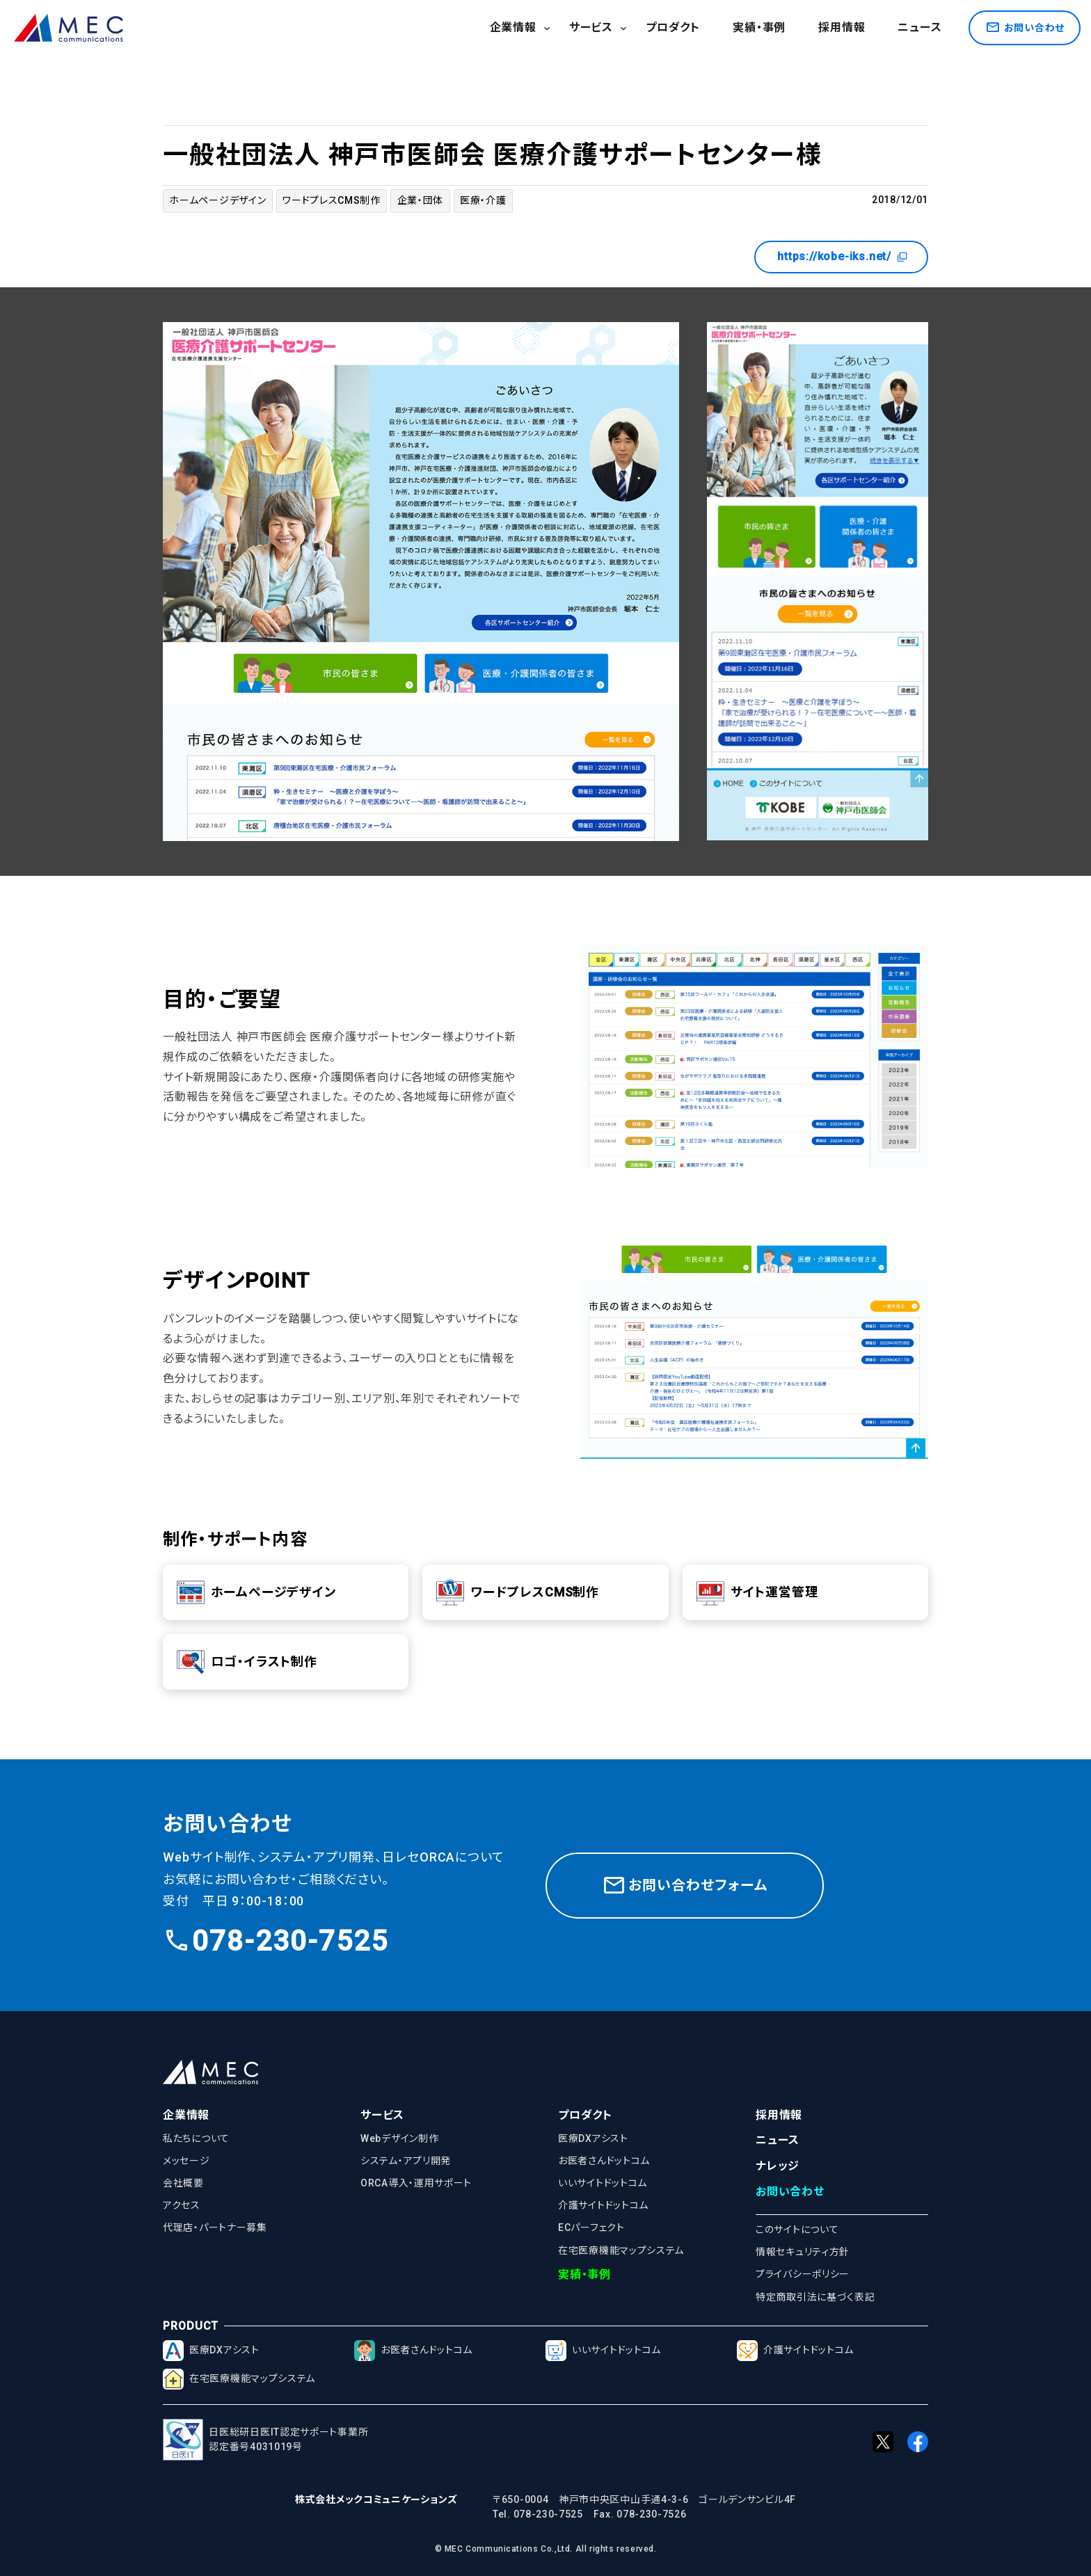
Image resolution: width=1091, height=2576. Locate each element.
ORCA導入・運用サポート (416, 2183)
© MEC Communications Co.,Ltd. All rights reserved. (546, 2549)
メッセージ (186, 2160)
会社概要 (183, 2183)
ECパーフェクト (591, 2227)
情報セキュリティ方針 (803, 2251)
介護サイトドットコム (603, 2205)
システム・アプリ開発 (405, 2160)
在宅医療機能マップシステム (621, 2250)
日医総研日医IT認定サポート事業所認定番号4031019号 (265, 2440)
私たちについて (196, 2138)
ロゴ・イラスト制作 (247, 1662)
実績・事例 (759, 27)
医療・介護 (483, 200)
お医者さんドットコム (604, 2160)
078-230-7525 (275, 1941)
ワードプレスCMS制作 (331, 200)
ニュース (919, 27)
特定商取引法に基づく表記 (815, 2297)
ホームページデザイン (217, 200)
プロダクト (673, 27)
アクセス (181, 2205)
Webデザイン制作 (399, 2138)
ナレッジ (777, 2166)
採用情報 (841, 27)
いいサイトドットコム (602, 2183)
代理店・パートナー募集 (215, 2227)
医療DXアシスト (593, 2138)
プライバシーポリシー (803, 2274)
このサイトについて (797, 2229)
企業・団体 (420, 200)
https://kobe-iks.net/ (843, 257)
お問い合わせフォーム (685, 1885)
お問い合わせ (790, 2191)
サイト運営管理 (757, 1592)
